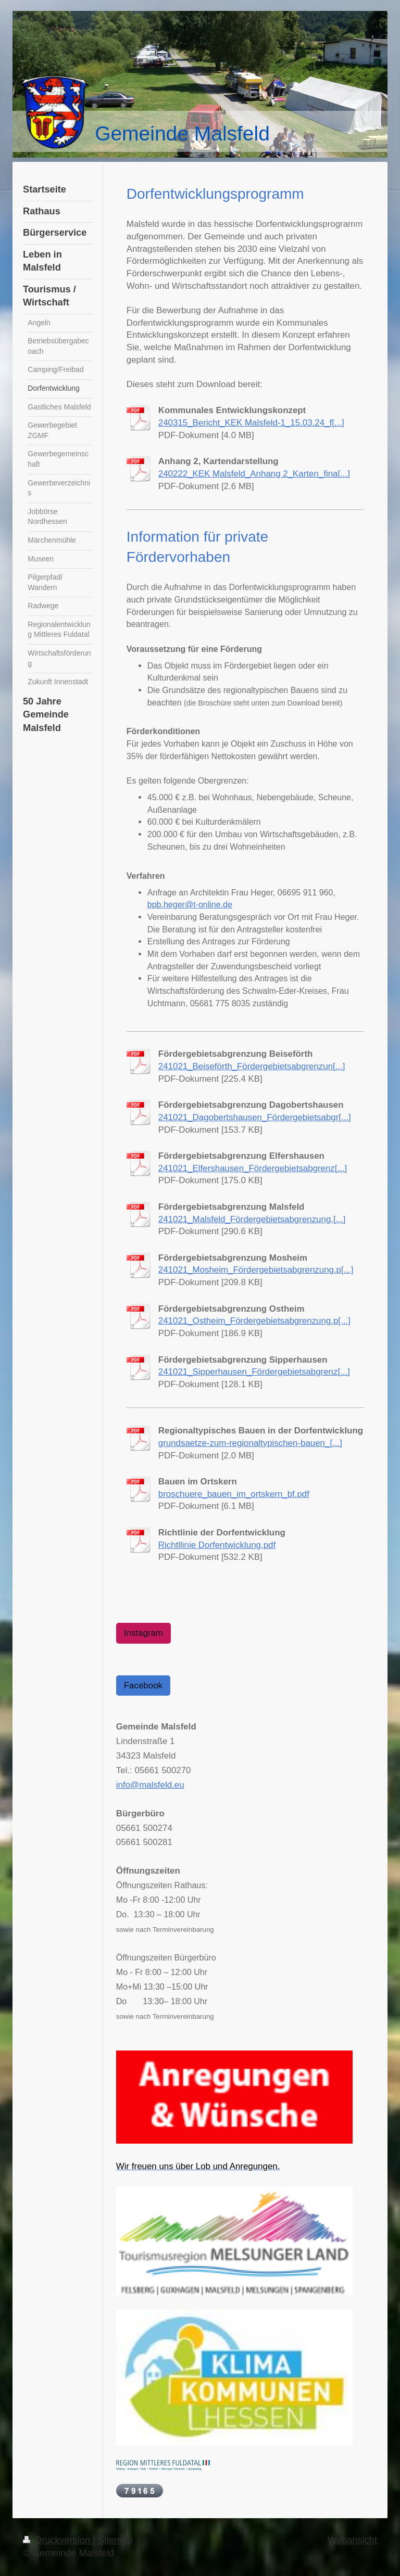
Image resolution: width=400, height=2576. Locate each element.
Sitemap (115, 2540)
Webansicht (352, 2540)
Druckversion (58, 2540)
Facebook (143, 1685)
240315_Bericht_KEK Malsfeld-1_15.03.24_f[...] (251, 423)
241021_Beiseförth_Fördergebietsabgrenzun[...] (251, 1066)
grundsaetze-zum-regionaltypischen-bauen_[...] (250, 1443)
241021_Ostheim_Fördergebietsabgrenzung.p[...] (254, 1321)
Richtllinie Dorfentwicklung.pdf (217, 1545)
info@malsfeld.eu (150, 1785)
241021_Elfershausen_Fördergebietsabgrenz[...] (252, 1168)
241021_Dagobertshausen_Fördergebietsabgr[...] (254, 1117)
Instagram (143, 1633)
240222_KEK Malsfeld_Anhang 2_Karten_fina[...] (254, 474)
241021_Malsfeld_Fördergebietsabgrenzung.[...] (252, 1219)
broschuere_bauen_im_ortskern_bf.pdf (233, 1494)
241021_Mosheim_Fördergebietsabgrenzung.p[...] (256, 1270)
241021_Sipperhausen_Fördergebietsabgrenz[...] (254, 1372)
